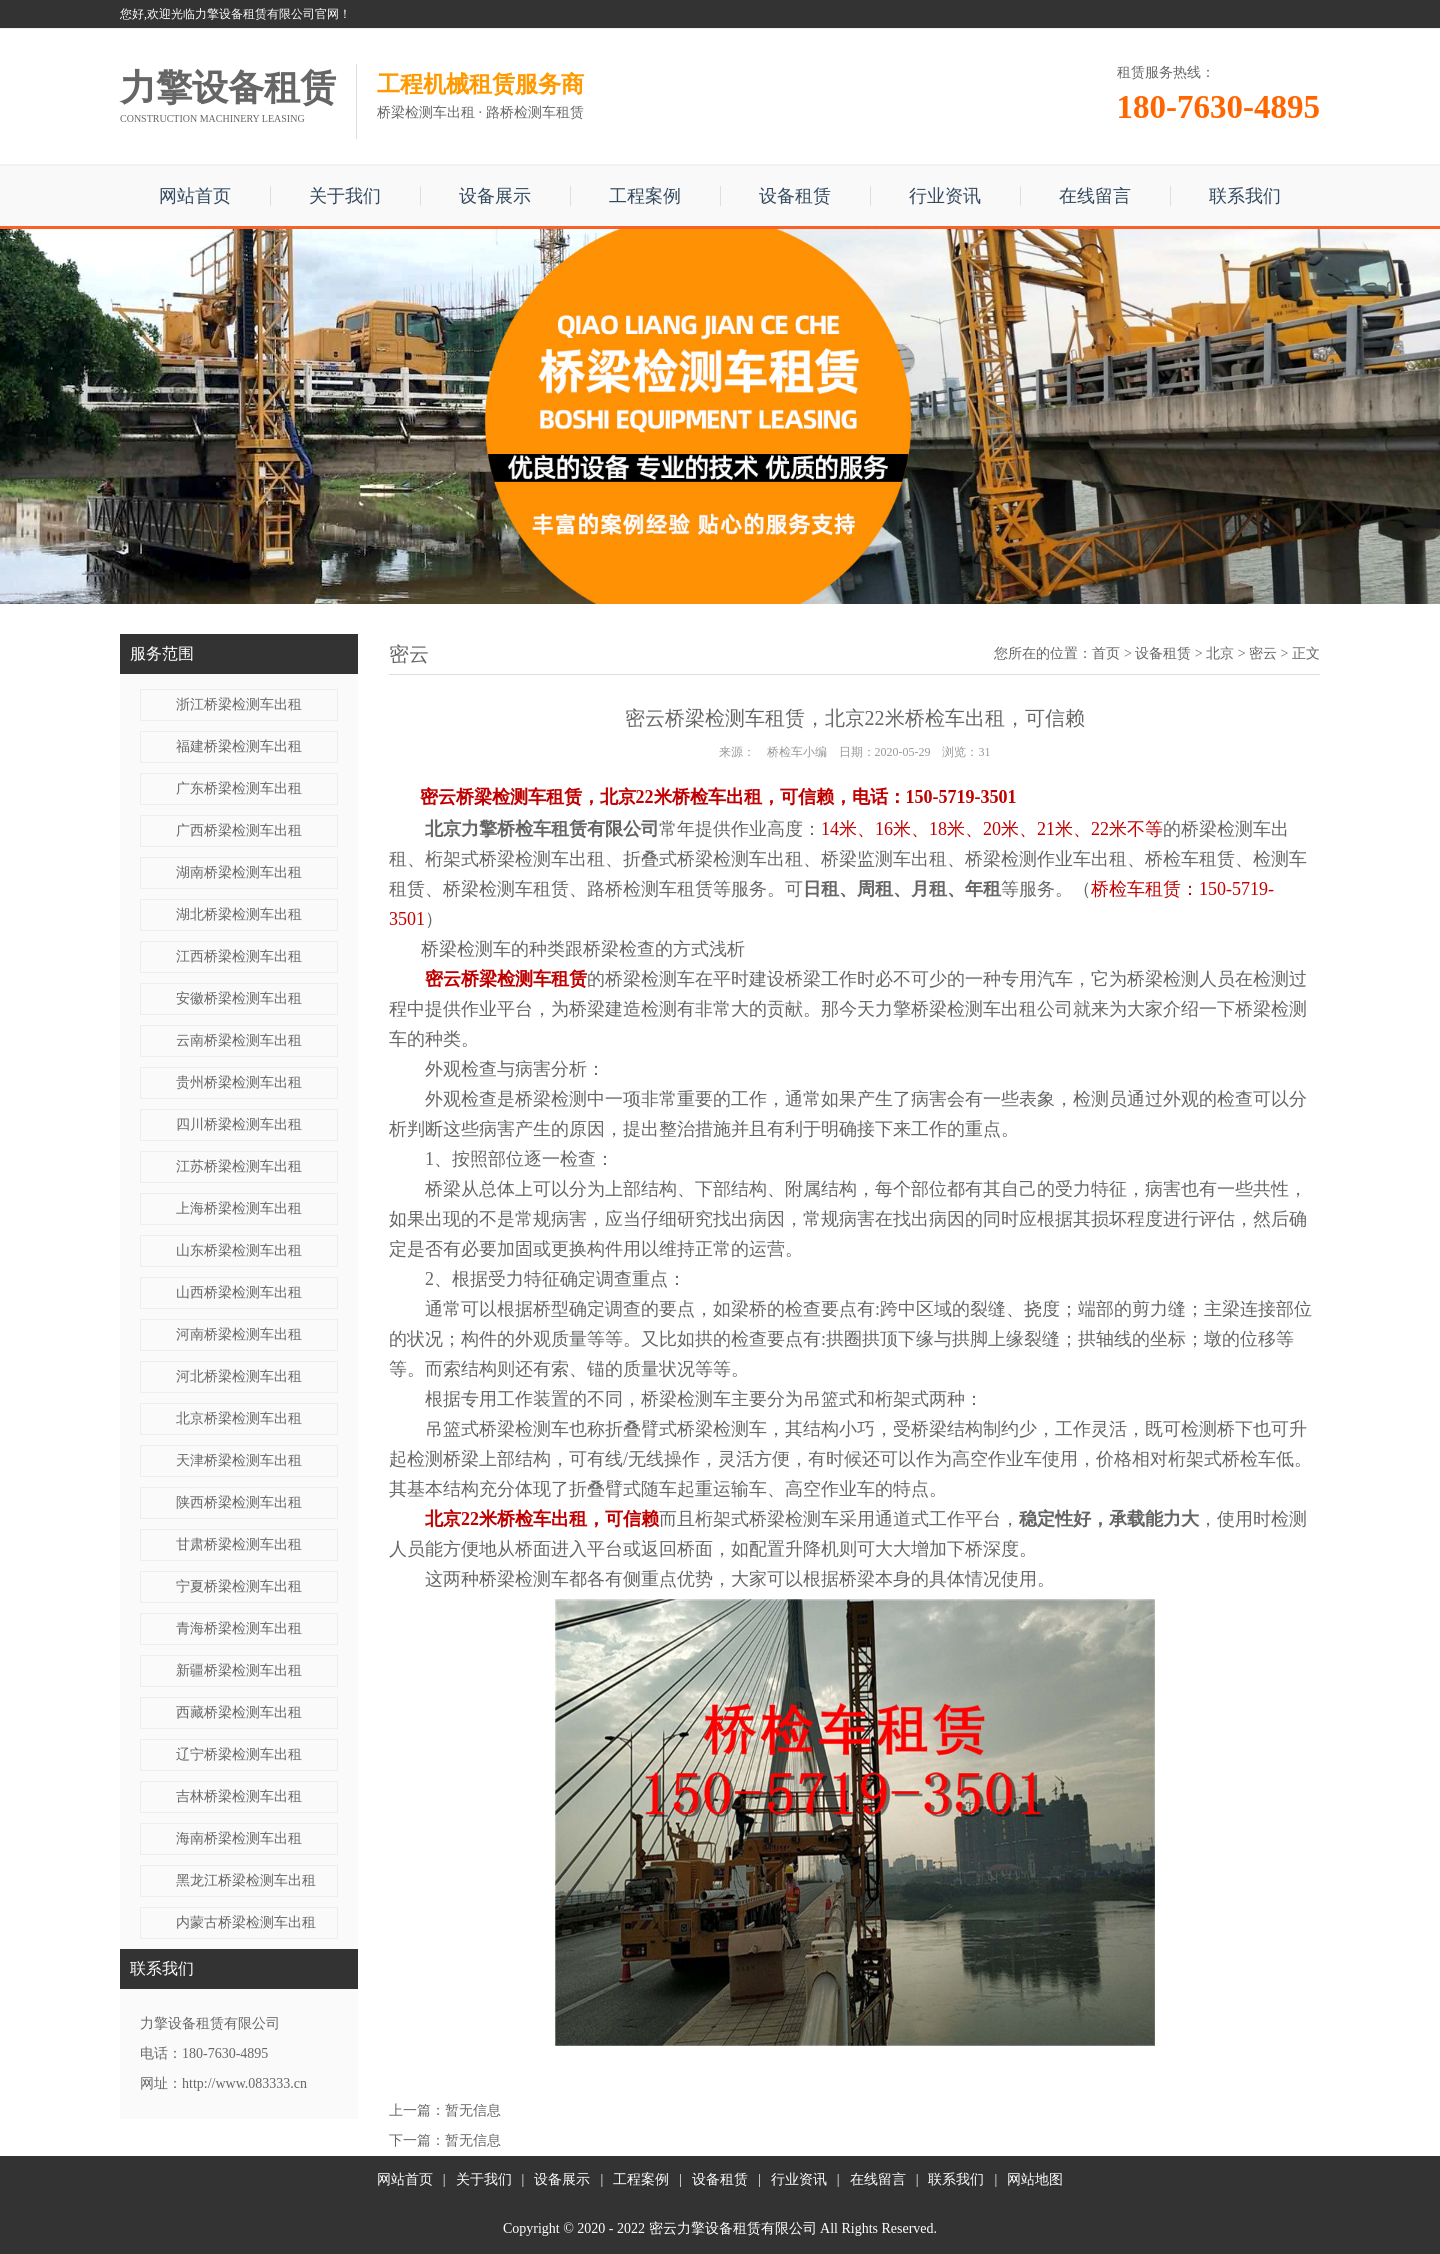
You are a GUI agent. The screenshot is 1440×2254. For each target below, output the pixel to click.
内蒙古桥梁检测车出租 (246, 1922)
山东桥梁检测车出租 (239, 1250)
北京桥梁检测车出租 (239, 1418)
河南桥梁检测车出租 (239, 1334)
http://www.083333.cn (244, 2083)
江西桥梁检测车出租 (239, 956)
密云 (1263, 653)
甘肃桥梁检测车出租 (239, 1544)
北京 (1220, 653)
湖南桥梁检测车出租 (239, 872)
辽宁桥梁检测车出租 (239, 1754)
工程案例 (645, 196)
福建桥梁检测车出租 (239, 746)
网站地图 (1035, 2179)
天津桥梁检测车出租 (239, 1460)
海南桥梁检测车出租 (239, 1838)
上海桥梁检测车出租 (239, 1208)
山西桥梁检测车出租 (239, 1292)
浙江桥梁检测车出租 (239, 704)
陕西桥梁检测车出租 (239, 1502)
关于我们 (345, 196)
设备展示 (495, 196)
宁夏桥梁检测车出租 (239, 1586)
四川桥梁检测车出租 (239, 1124)
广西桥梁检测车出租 (239, 830)
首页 (1106, 653)
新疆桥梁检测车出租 (239, 1670)
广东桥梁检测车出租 (239, 788)
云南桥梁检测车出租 (239, 1040)
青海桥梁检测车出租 (239, 1628)
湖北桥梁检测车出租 (239, 914)
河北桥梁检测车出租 (239, 1376)
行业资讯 (945, 196)
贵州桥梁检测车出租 (239, 1082)
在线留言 (1095, 196)
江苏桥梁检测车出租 (239, 1166)
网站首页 (195, 196)
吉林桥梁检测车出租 (239, 1796)
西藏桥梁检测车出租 (239, 1712)
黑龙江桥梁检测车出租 (246, 1880)
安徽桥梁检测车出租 (239, 998)
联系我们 (1245, 196)
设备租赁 (795, 196)
